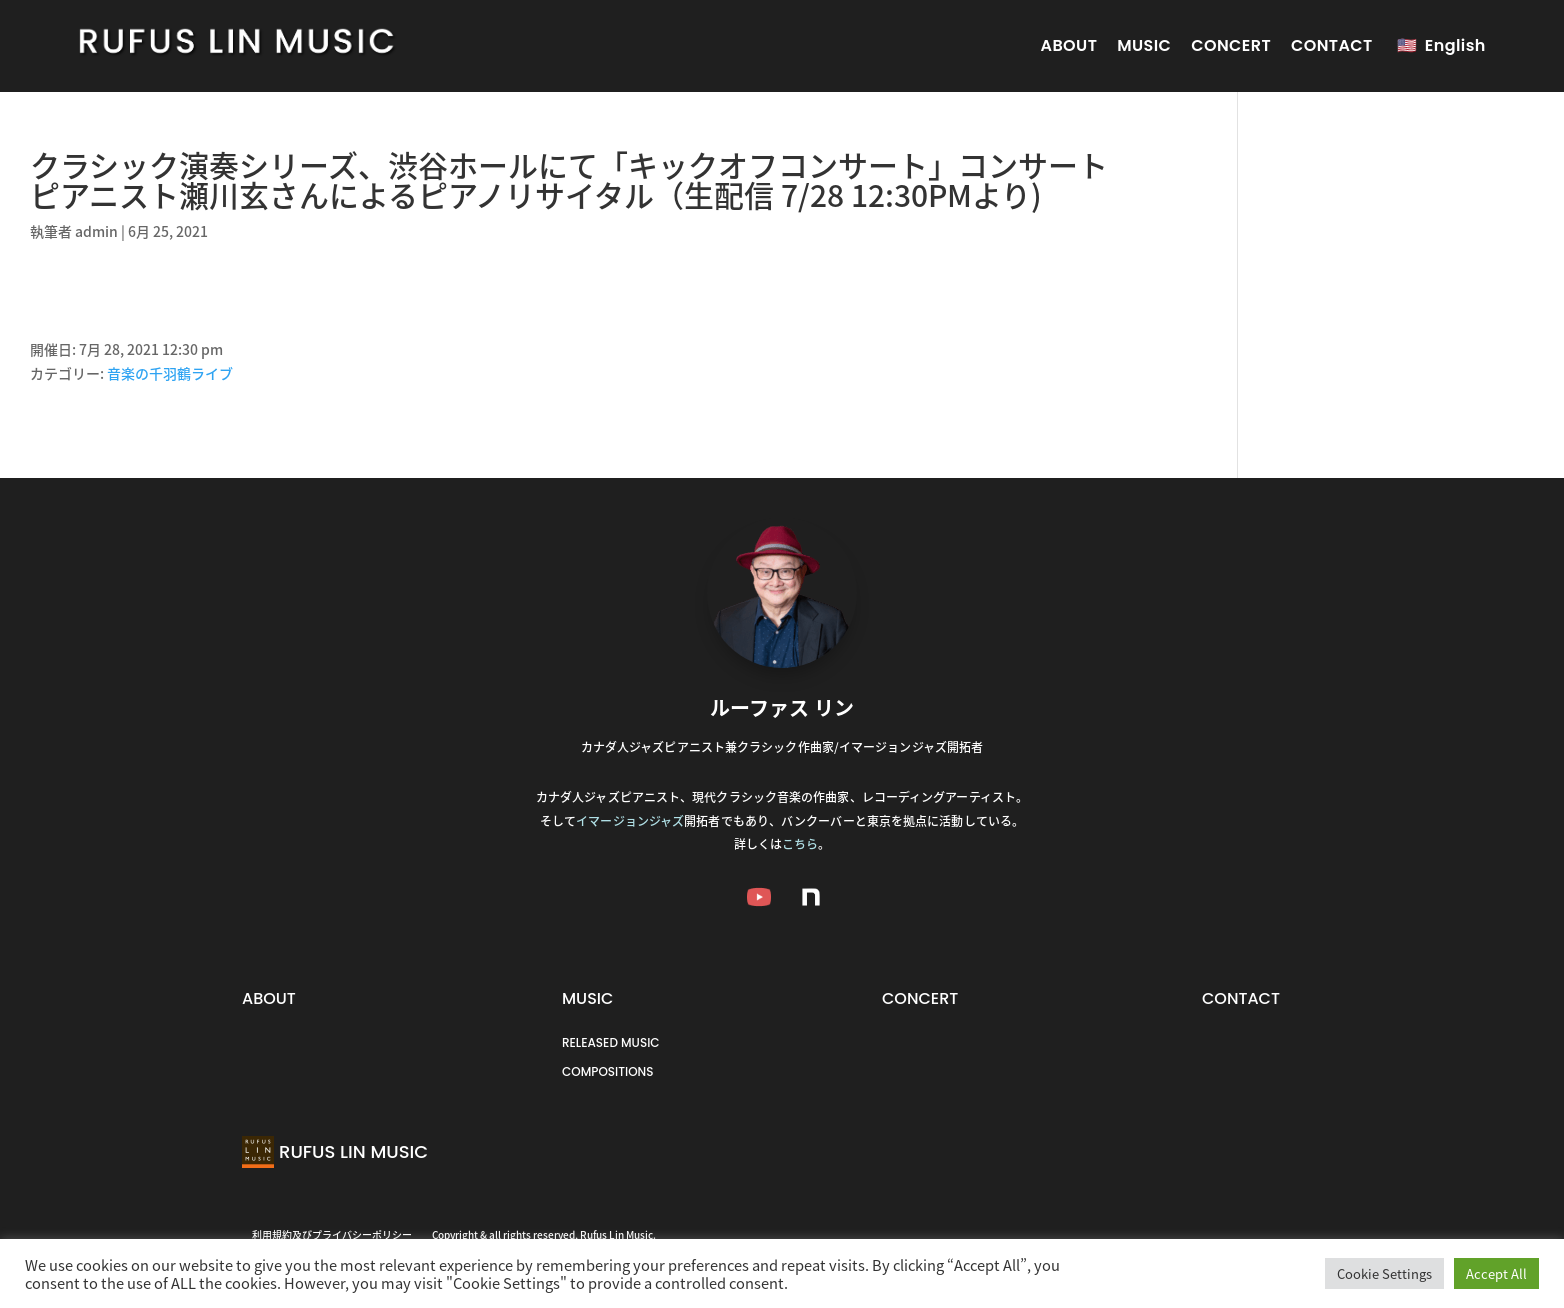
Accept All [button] (1496, 1273)
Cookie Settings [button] (1384, 1273)
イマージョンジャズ (630, 821)
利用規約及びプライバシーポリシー (332, 1234)
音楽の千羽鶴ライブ (170, 373)
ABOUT (1069, 45)
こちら (800, 844)
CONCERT (1231, 45)
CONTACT (1332, 45)
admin (96, 231)
